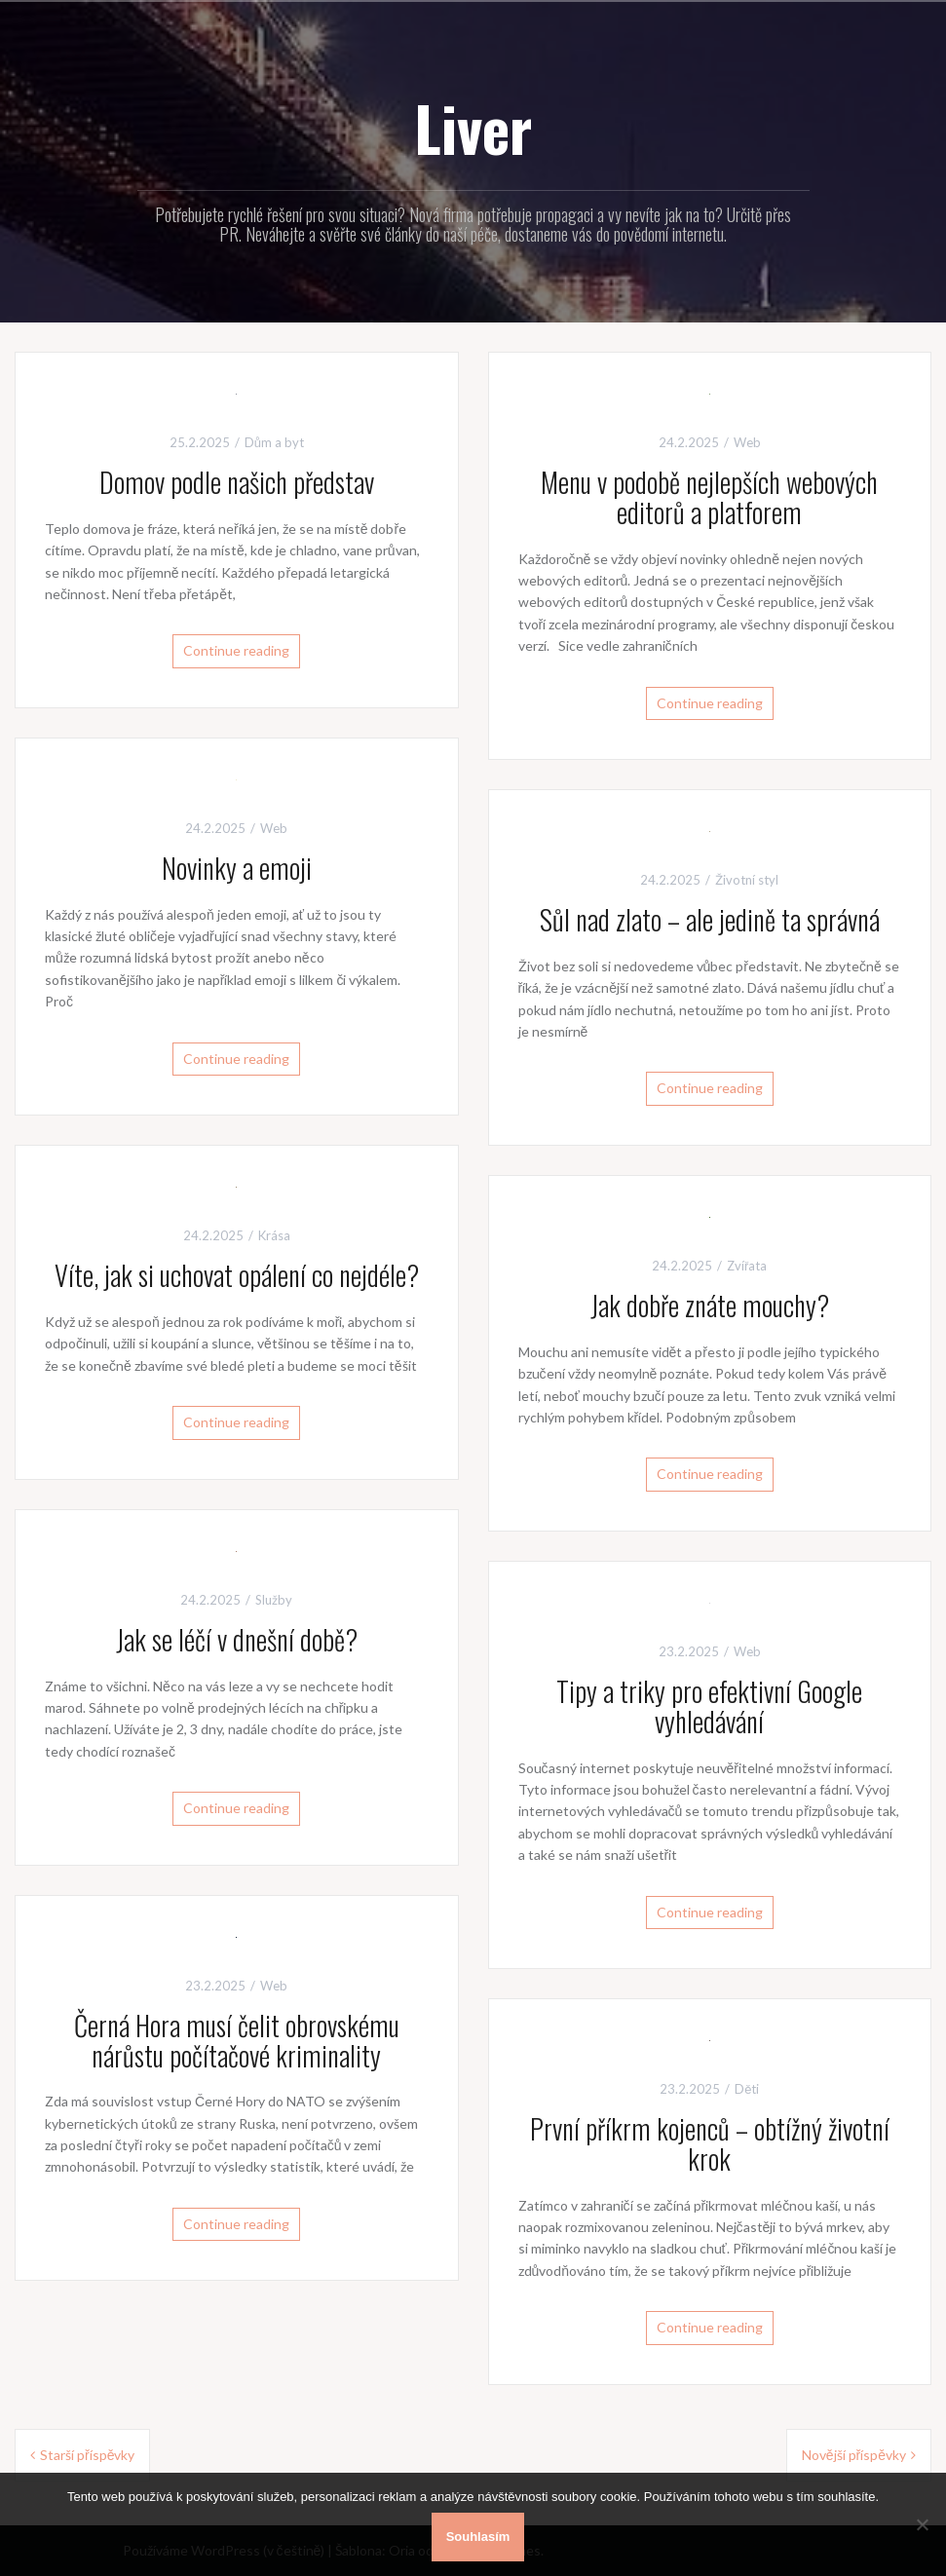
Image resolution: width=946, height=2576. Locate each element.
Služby (273, 1600)
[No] (921, 2524)
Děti (747, 2089)
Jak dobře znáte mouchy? (709, 1305)
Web (747, 442)
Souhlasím (478, 2536)
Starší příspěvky (87, 2454)
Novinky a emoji (237, 868)
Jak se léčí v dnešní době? (237, 1639)
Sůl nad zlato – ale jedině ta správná (710, 919)
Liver (473, 127)
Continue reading (236, 650)
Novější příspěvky (854, 2454)
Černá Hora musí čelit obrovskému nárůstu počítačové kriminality (236, 2040)
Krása (274, 1235)
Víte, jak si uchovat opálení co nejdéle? (237, 1275)
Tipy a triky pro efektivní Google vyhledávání (709, 1706)
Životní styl (746, 880)
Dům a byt (274, 442)
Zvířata (747, 1265)
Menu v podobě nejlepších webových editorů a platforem (709, 497)
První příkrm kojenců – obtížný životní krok (709, 2143)
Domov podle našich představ (236, 482)
